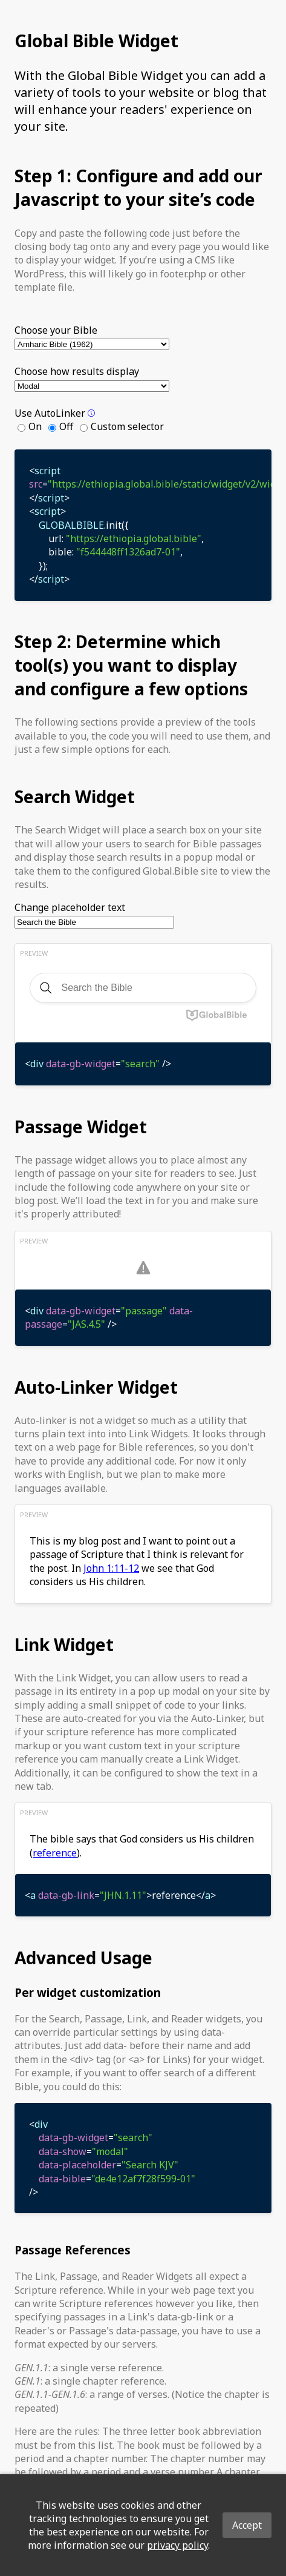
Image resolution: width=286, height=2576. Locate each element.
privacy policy (177, 2545)
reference (55, 1852)
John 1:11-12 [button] (111, 1568)
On (35, 426)
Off (66, 426)
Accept (247, 2525)
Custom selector (127, 426)
